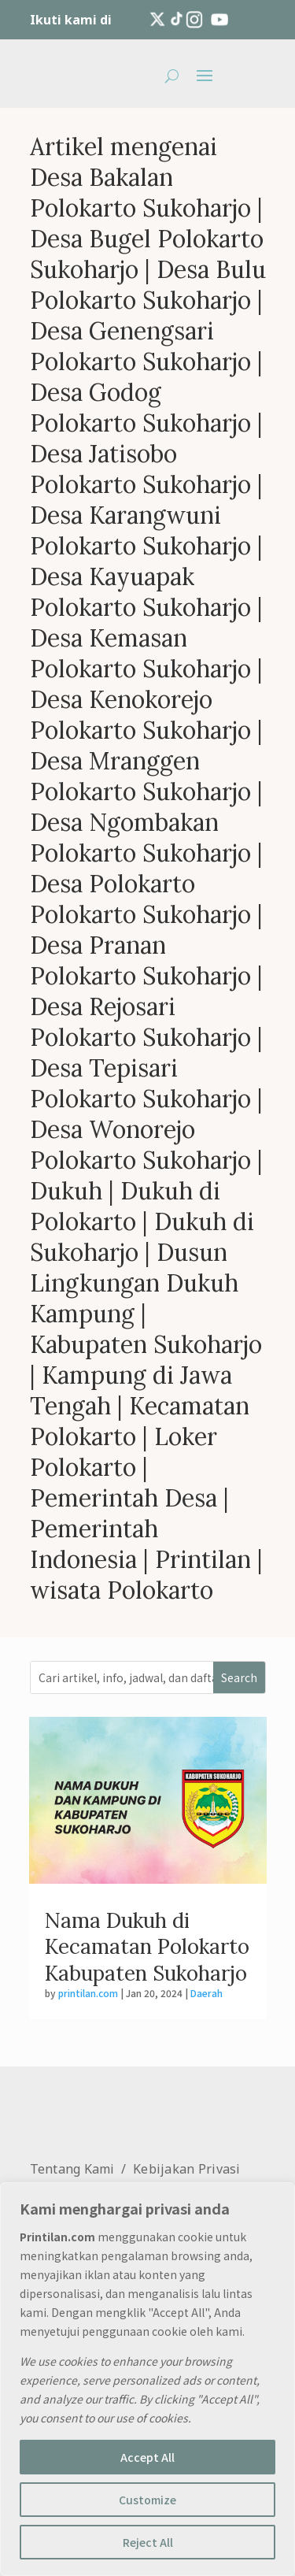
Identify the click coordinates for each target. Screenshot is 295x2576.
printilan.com (88, 1993)
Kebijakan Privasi (187, 2169)
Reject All (148, 2542)
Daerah (206, 1993)
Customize (147, 2499)
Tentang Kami (72, 2169)
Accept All (147, 2457)
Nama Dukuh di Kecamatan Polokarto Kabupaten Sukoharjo (147, 1947)
